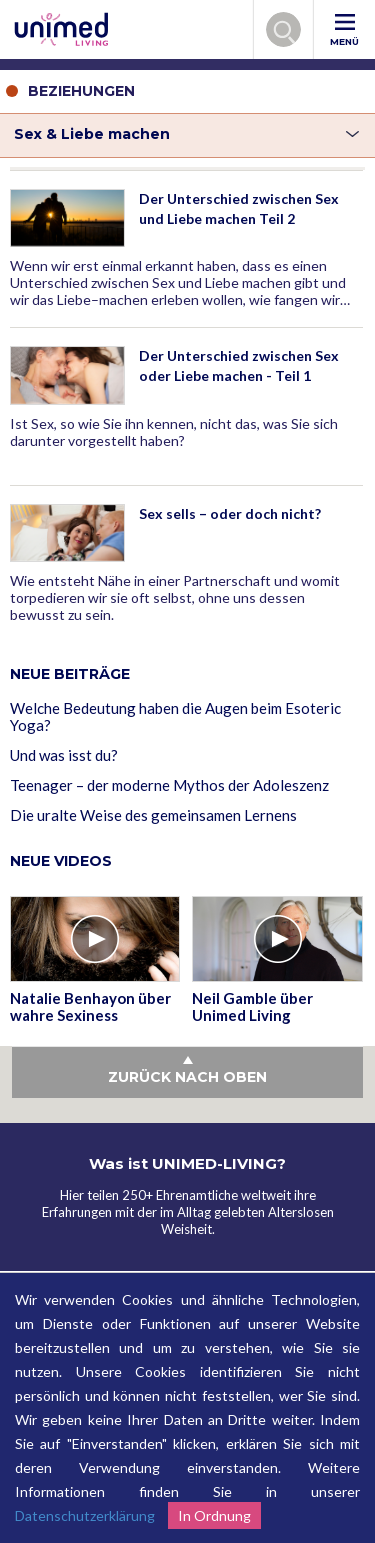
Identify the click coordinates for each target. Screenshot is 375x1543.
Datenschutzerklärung (85, 1515)
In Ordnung (214, 1515)
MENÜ (344, 30)
